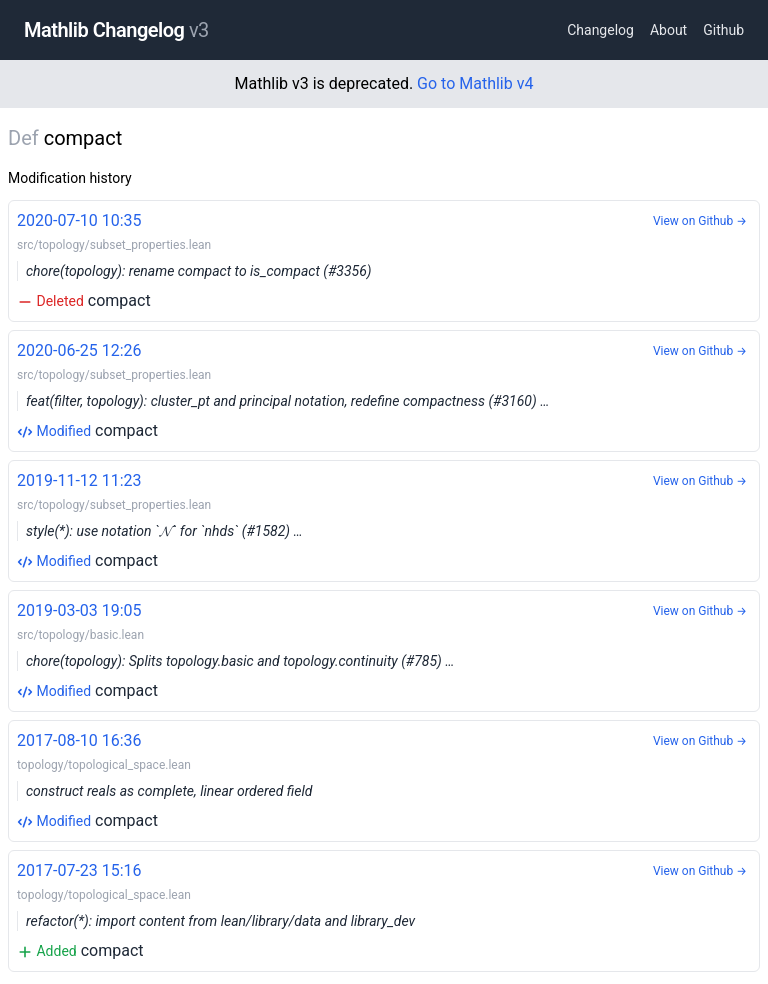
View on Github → (700, 221)
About (668, 30)
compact (384, 259)
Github (723, 30)
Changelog (600, 30)
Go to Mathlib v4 (475, 83)
